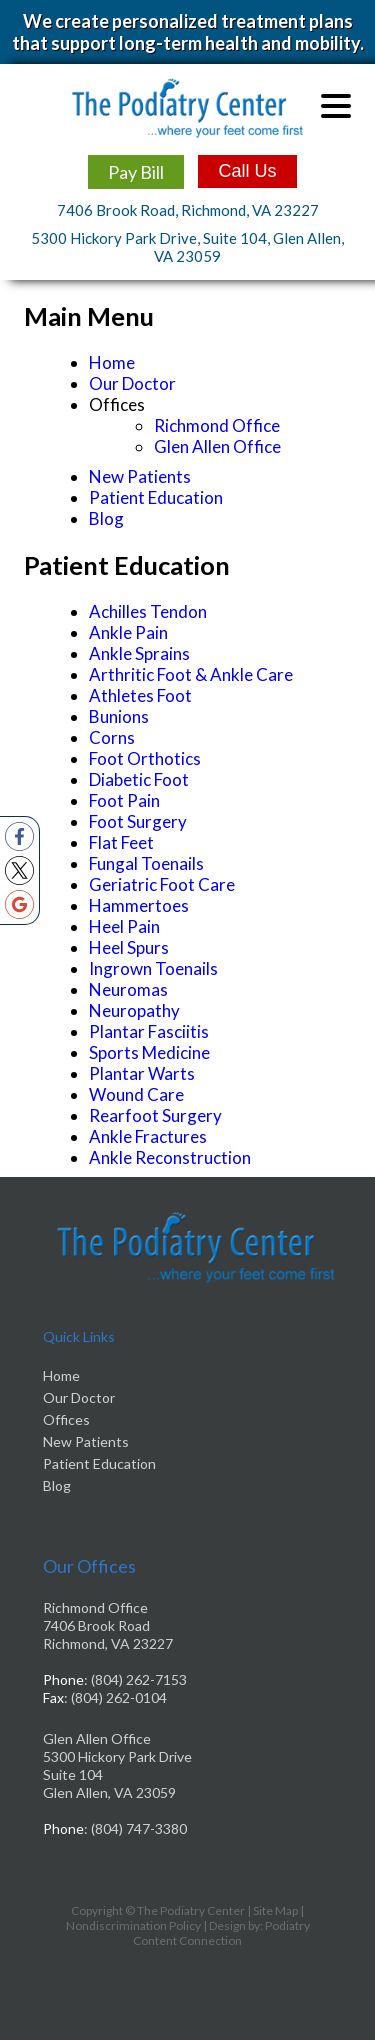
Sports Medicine (149, 1052)
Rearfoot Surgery (155, 1115)
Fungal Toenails (146, 863)
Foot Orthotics (145, 758)
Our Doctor (132, 383)
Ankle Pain (128, 632)
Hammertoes (139, 905)
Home (112, 362)
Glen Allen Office (217, 446)
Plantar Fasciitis (149, 1031)
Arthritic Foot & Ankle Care (191, 674)
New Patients (140, 476)
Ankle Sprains (139, 653)
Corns (112, 737)
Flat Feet (121, 842)
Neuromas (128, 989)
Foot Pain (124, 800)
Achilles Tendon (148, 611)
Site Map (275, 1910)
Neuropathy (134, 1010)
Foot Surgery (138, 821)
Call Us (247, 171)
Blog (106, 518)
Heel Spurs (129, 947)
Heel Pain (124, 926)
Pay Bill (136, 172)
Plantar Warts (142, 1073)
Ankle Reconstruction (170, 1157)
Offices (66, 1419)
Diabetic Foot (139, 779)
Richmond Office (217, 425)
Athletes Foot (140, 695)
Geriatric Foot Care (162, 884)
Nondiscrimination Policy (133, 1925)
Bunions (119, 716)
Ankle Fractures (148, 1136)
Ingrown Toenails (153, 968)
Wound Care (136, 1094)
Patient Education (156, 497)
